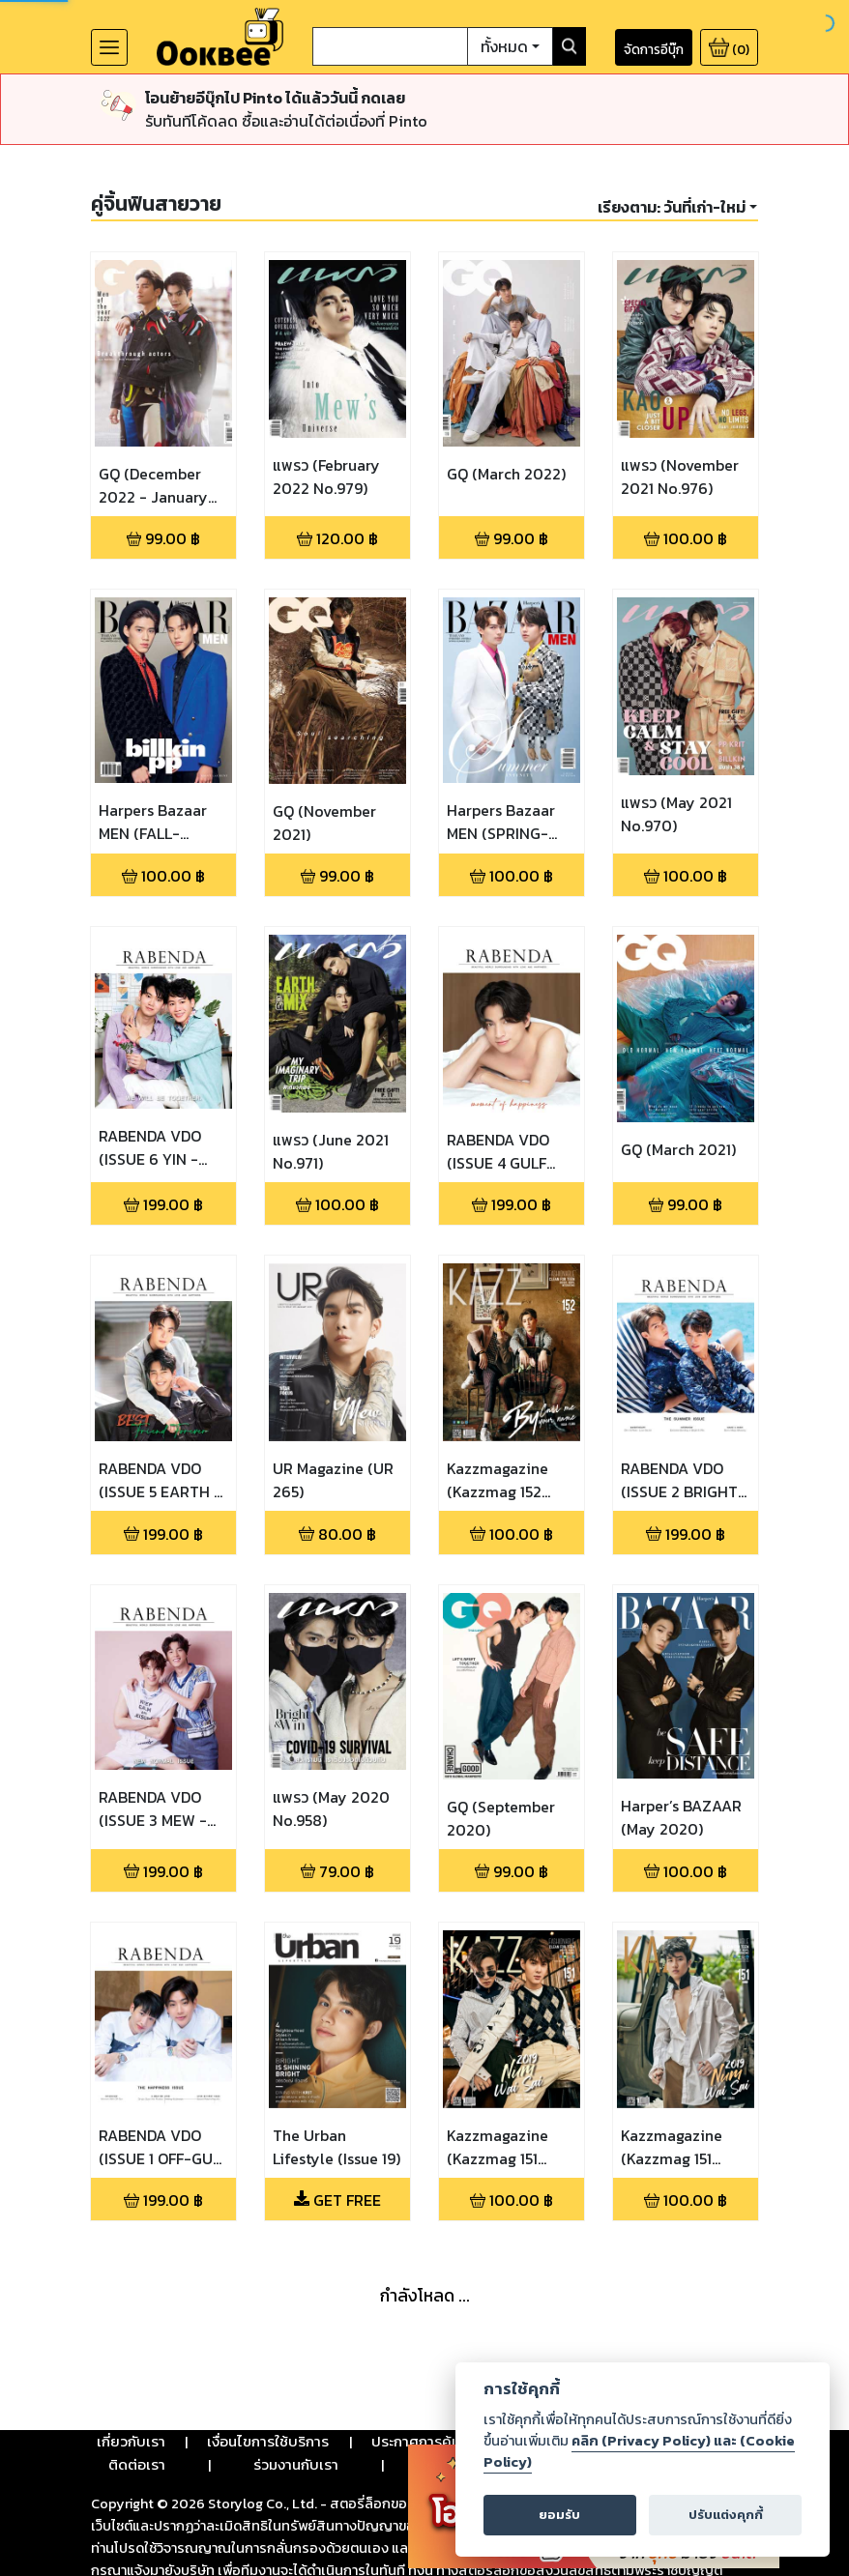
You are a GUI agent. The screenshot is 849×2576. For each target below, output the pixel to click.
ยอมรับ (559, 2514)
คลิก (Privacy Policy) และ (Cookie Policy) (639, 2451)
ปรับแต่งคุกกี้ (725, 2514)
